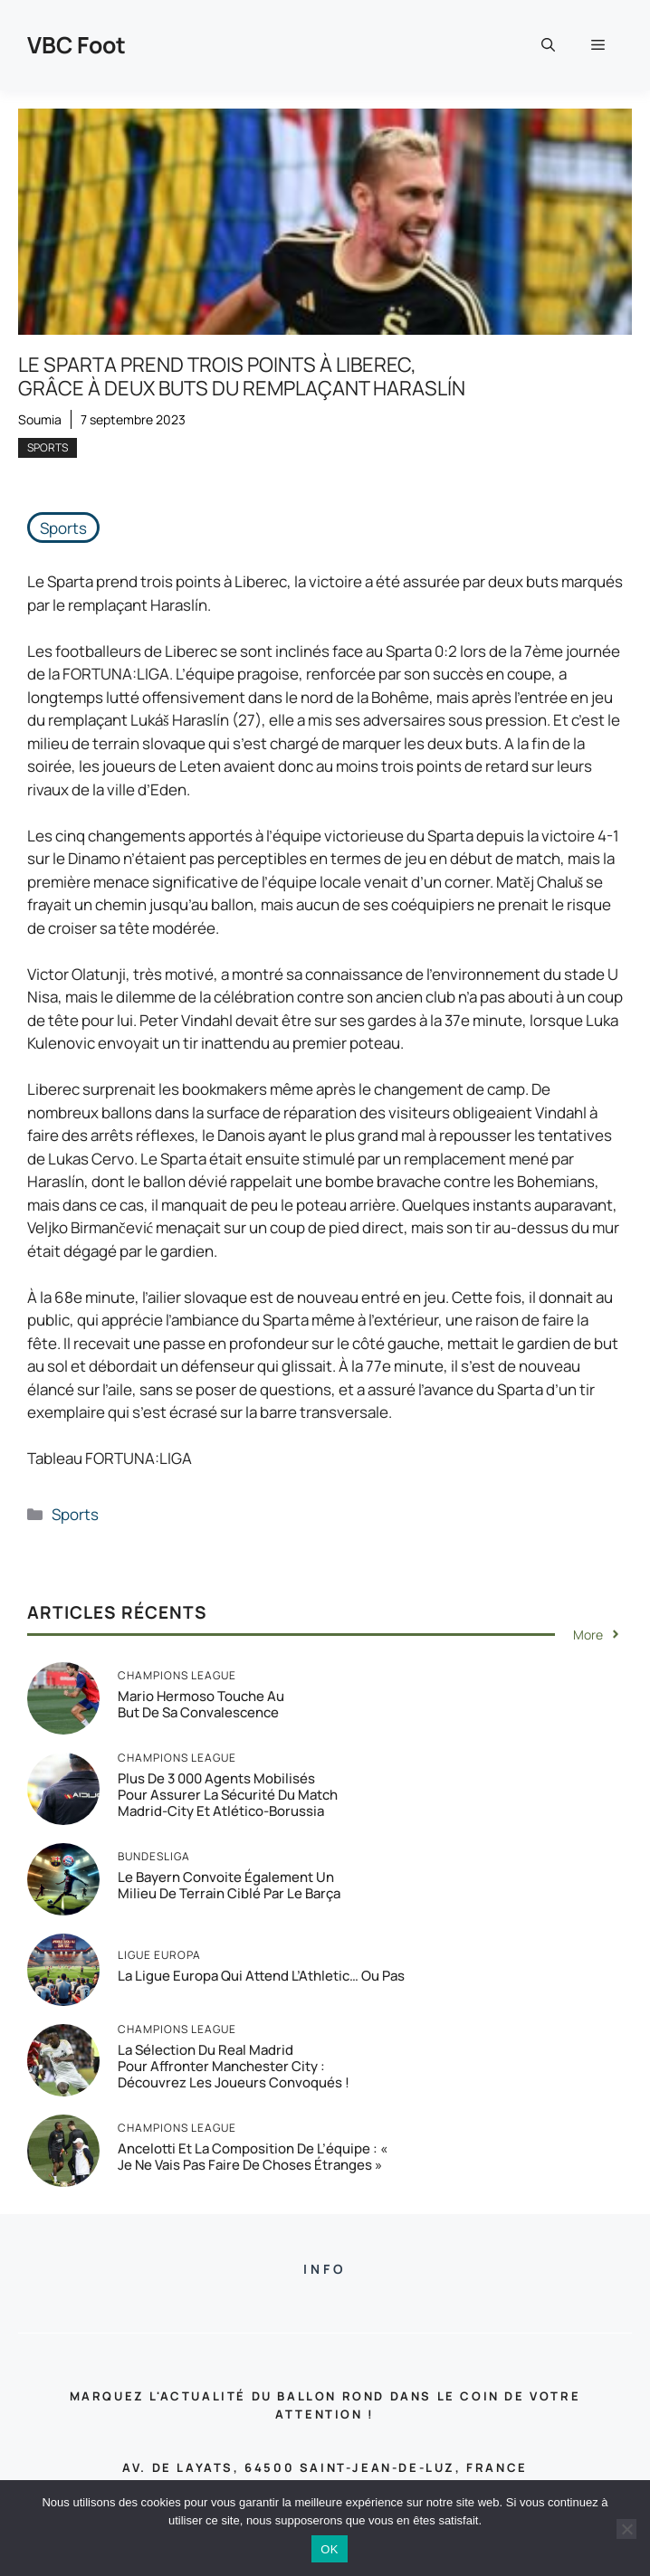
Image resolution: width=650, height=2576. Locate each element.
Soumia (40, 419)
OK (329, 2549)
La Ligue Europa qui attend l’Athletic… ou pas (261, 1975)
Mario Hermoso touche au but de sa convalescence (201, 1704)
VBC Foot (76, 45)
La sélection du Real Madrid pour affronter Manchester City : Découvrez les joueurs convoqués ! (233, 2066)
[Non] (626, 2529)
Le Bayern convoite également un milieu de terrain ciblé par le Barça (229, 1885)
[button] (548, 45)
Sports (47, 447)
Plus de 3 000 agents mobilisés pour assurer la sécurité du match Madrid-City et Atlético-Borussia (228, 1794)
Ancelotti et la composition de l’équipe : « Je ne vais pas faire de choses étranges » (252, 2156)
